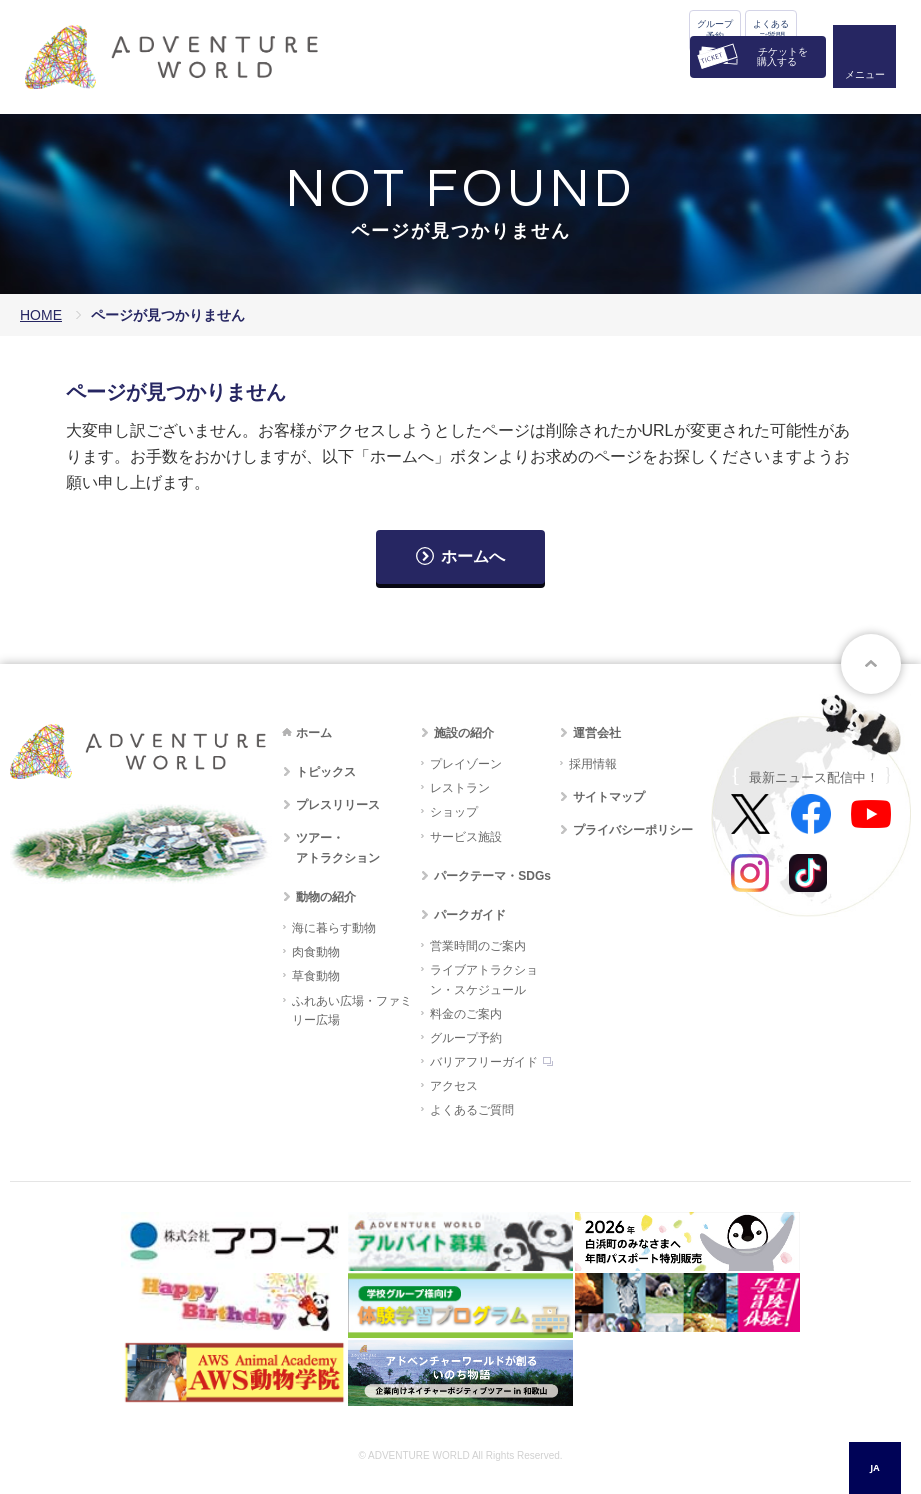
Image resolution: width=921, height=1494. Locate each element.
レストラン (460, 788)
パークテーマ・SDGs (492, 876)
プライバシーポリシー (633, 830)
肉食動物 (316, 952)
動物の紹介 (326, 897)
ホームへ (473, 556)
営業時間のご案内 (478, 946)
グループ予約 (715, 30)
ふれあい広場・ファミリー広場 (352, 1010)
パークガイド (470, 915)
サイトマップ (609, 797)
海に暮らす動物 (334, 928)
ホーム (314, 733)
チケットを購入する (782, 56)
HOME (41, 315)
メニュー (865, 75)
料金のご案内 (466, 1014)
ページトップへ (871, 664)
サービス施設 (466, 837)
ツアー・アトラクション (338, 847)
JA (874, 1467)
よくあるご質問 (771, 30)
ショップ (454, 812)
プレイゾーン (466, 764)
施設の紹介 (464, 733)
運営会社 (597, 733)
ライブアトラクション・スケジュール (484, 979)
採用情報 (593, 764)
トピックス (326, 772)
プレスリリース (338, 805)
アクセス (454, 1086)
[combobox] (875, 1468)
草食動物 (316, 976)
